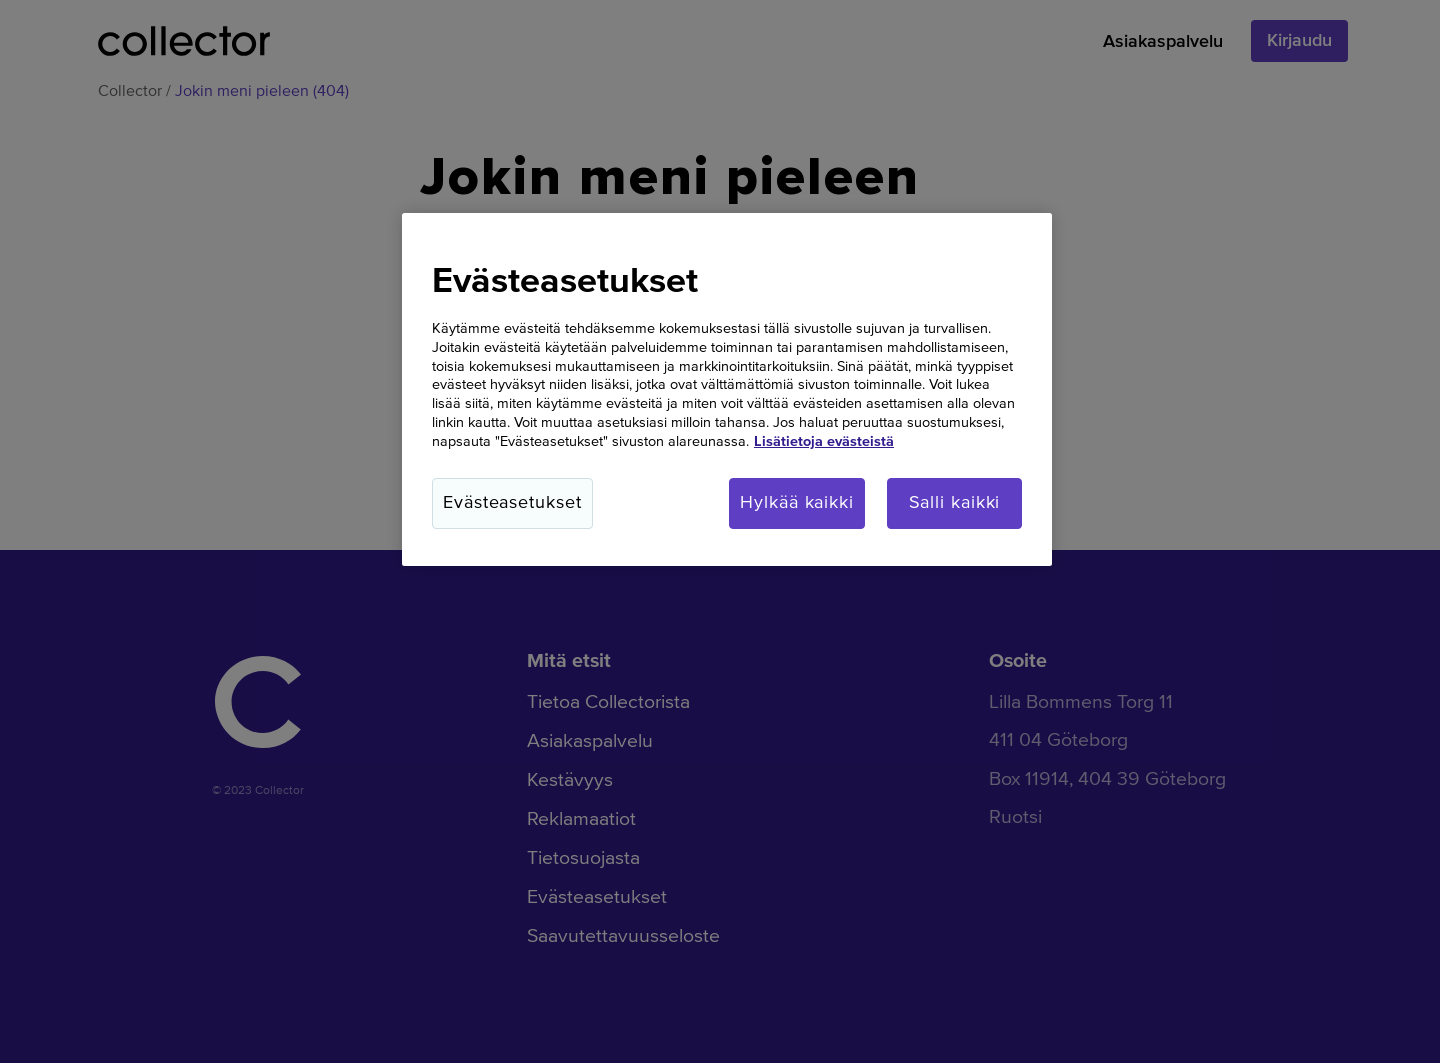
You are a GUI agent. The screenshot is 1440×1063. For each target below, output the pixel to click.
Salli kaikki (955, 503)
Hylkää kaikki (797, 503)
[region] (727, 390)
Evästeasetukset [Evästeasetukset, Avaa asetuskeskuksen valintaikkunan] (512, 503)
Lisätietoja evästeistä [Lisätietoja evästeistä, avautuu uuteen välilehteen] (824, 442)
